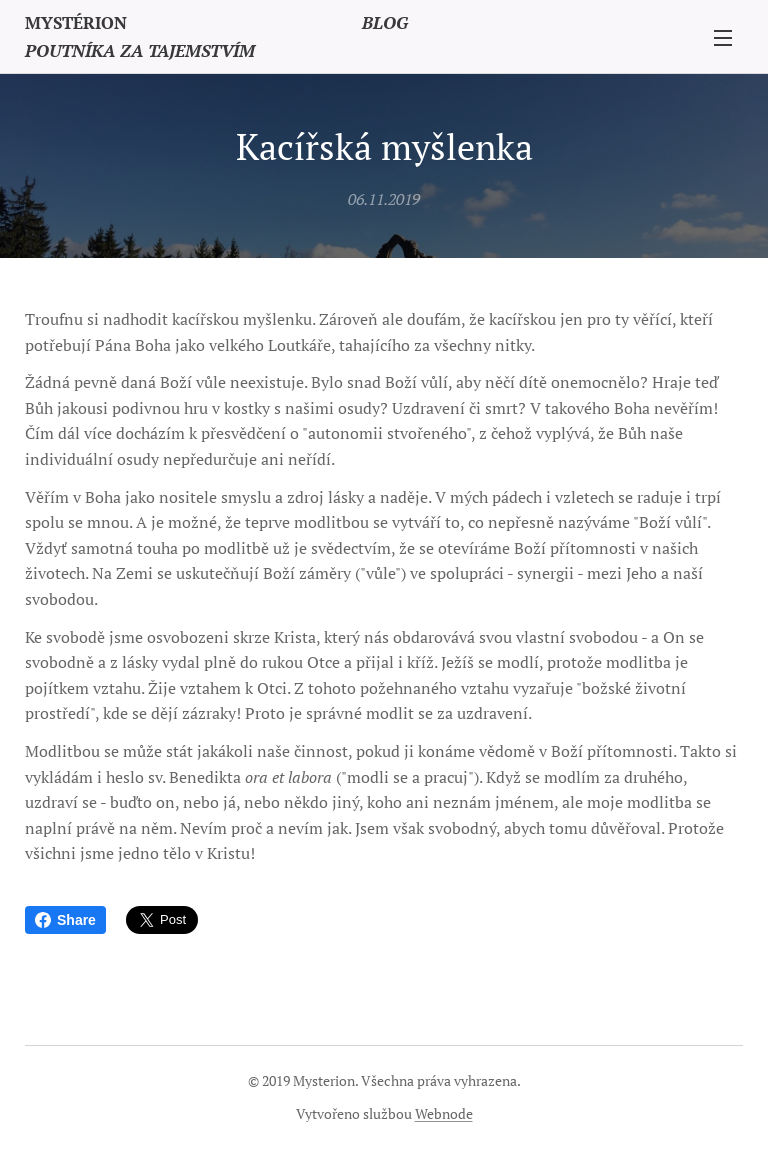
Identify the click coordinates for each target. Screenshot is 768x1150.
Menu (723, 38)
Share (65, 920)
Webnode (444, 1113)
